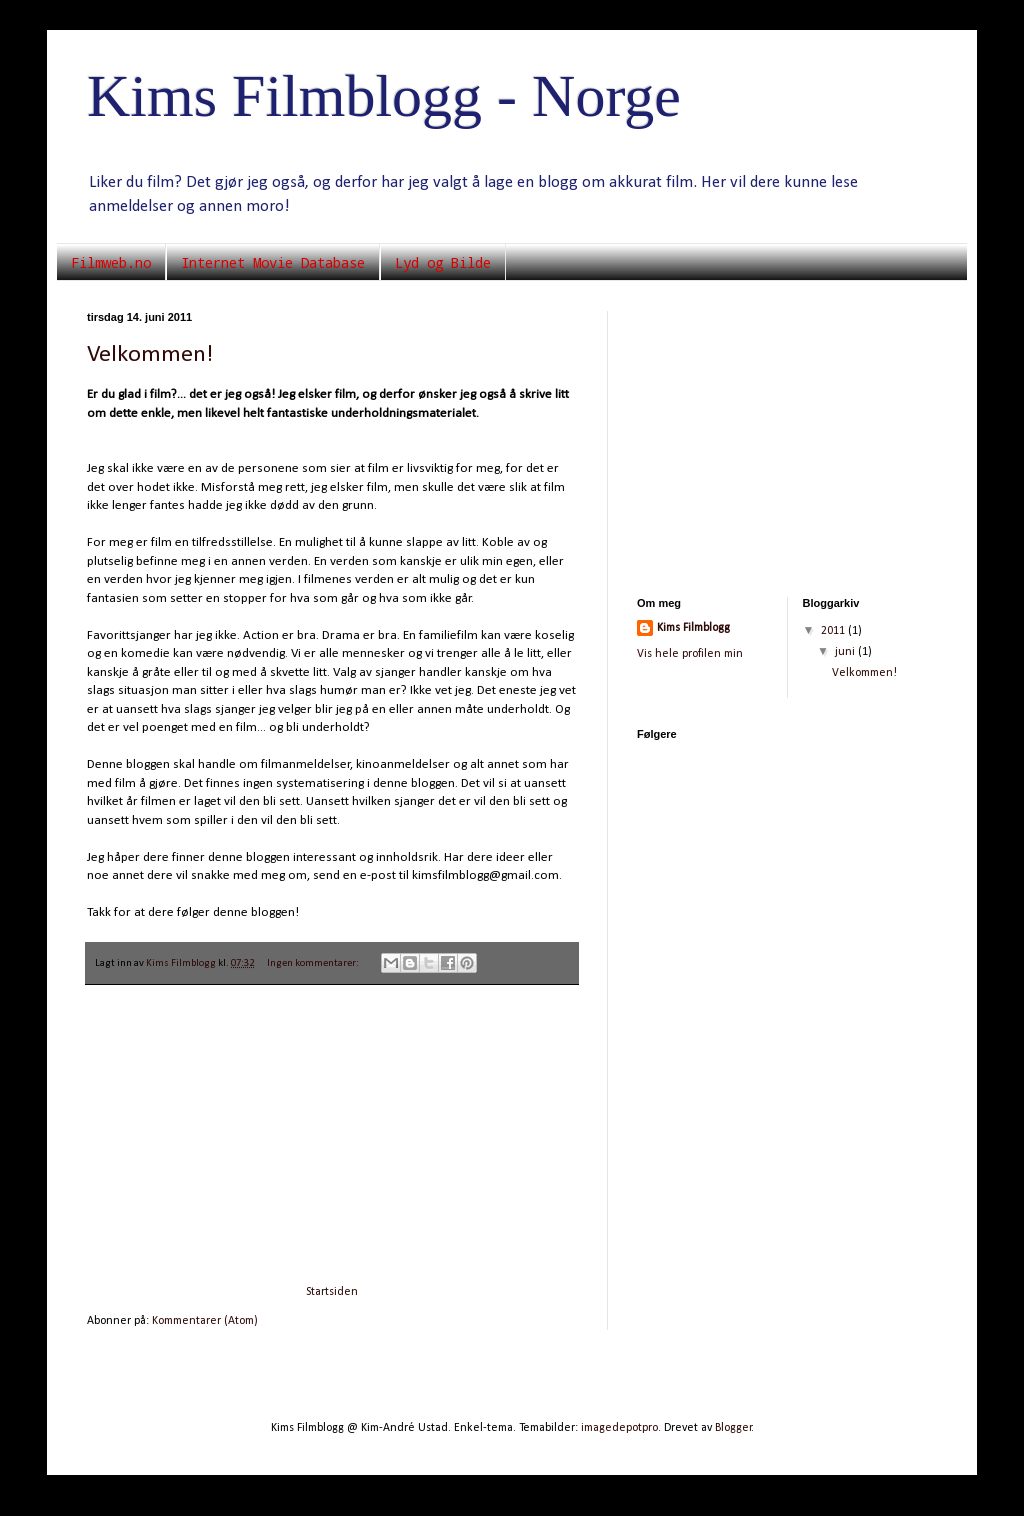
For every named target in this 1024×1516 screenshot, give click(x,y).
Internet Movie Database (273, 262)
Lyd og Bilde (443, 262)
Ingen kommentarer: (314, 963)
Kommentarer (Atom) (205, 1321)
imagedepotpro (619, 1428)
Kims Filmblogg (693, 628)
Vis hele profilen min (690, 654)
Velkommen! (150, 355)
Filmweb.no (111, 262)
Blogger (733, 1428)
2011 (834, 631)
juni (846, 652)
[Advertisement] (332, 1135)
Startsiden (332, 1292)
